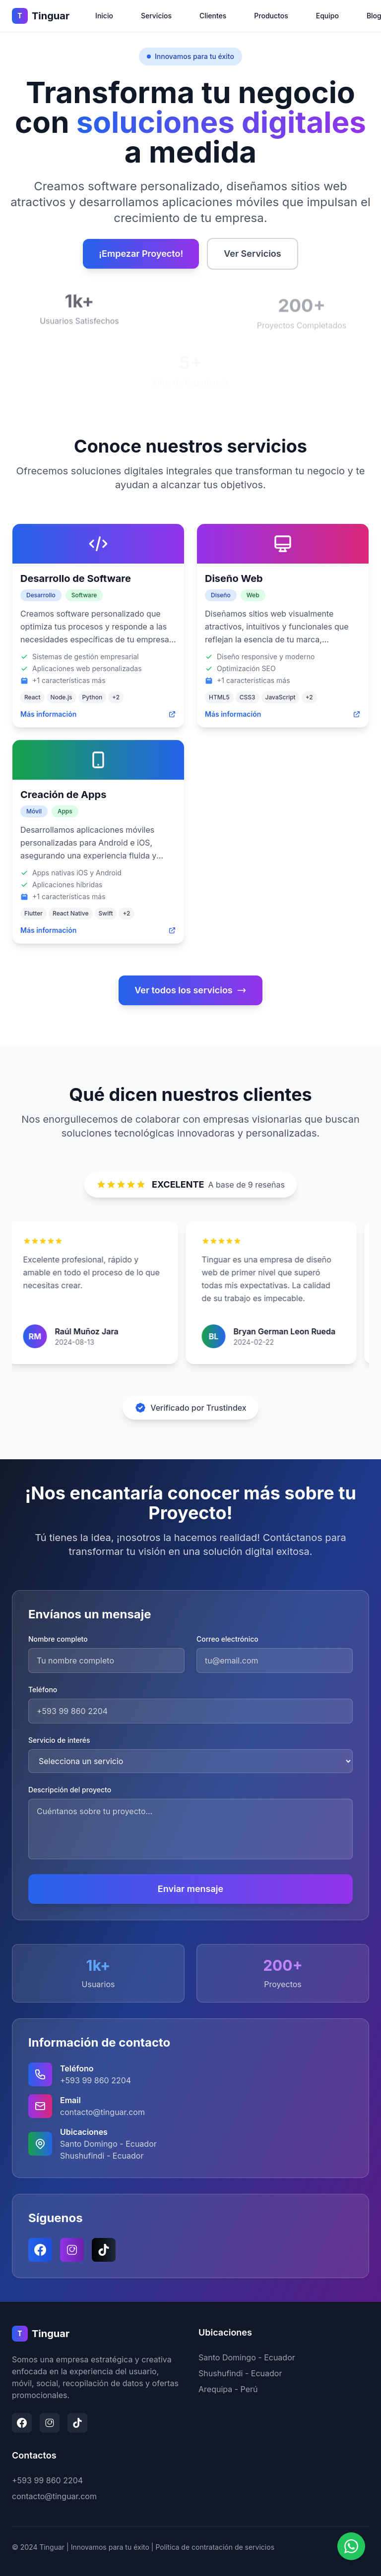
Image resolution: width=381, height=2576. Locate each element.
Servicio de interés (59, 1740)
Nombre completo (58, 1639)
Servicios (156, 15)
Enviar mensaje (190, 1889)
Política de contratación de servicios (214, 2547)
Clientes (212, 15)
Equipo (327, 15)
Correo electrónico (227, 1639)
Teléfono (42, 1689)
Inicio (104, 15)
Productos (271, 15)
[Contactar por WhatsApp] (351, 2545)
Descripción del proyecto (69, 1789)
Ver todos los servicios (190, 990)
